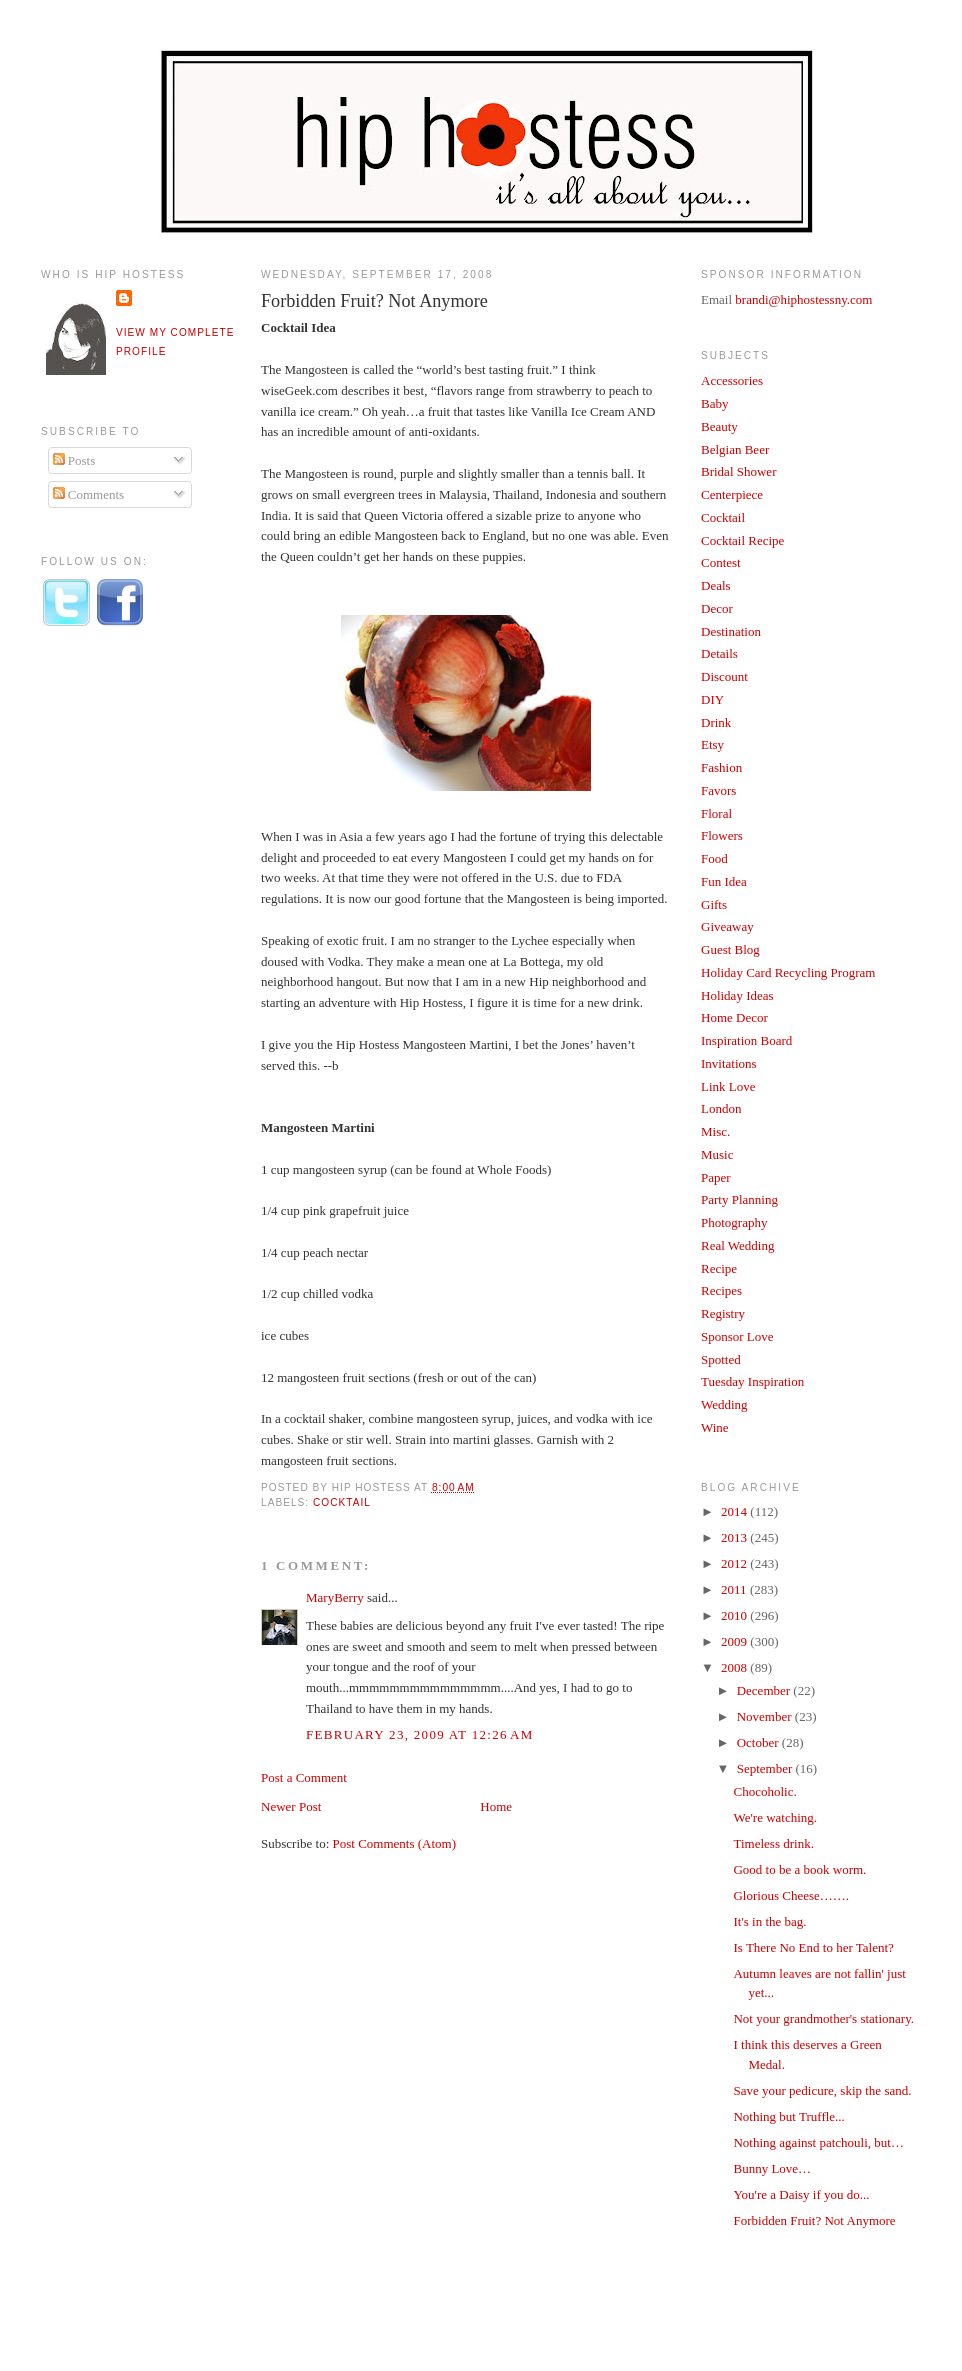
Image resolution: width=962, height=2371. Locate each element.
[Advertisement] (121, 973)
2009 (735, 1641)
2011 (735, 1589)
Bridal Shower (738, 471)
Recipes (721, 1290)
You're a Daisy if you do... (801, 2194)
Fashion (721, 767)
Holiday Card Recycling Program (788, 972)
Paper (716, 1177)
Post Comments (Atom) (395, 1843)
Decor (717, 608)
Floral (716, 813)
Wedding (724, 1404)
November (766, 1716)
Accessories (732, 380)
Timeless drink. (773, 1843)
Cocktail (342, 1502)
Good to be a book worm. (799, 1869)
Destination (731, 631)
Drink (716, 722)
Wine (715, 1427)
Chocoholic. (764, 1791)
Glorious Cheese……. (791, 1895)
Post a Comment (304, 1777)
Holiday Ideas (737, 995)
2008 (735, 1667)
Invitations (729, 1063)
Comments (89, 494)
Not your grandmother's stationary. (823, 2018)
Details (719, 653)
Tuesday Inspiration (752, 1381)
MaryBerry (335, 1597)
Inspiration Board (746, 1040)
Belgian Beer (735, 449)
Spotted (721, 1359)
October (759, 1742)
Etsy (712, 744)
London (721, 1108)
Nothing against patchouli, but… (818, 2142)
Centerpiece (732, 494)
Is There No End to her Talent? (813, 1947)
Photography (734, 1222)
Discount (724, 676)
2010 (735, 1615)
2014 (735, 1511)
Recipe (719, 1268)
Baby (714, 403)
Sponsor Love (737, 1336)
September (766, 1768)
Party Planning (739, 1199)
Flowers (722, 835)
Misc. (715, 1131)
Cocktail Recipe (742, 540)
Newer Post (291, 1806)
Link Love (728, 1086)
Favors (718, 790)
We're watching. (775, 1817)
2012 (735, 1563)
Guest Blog (730, 949)
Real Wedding (737, 1245)
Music (717, 1154)
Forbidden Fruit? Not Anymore (374, 301)
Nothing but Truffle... (788, 2116)
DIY (712, 699)
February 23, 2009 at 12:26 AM (420, 1734)
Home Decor (734, 1017)
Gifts (714, 904)
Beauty (719, 426)
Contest (721, 562)
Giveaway (727, 926)
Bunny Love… (772, 2168)
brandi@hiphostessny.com (803, 299)
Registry (723, 1313)
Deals (716, 585)
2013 (735, 1537)
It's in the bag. (769, 1921)
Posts (74, 460)
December (765, 1690)
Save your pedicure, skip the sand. (822, 2090)
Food (714, 858)
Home (496, 1806)
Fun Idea (724, 881)
